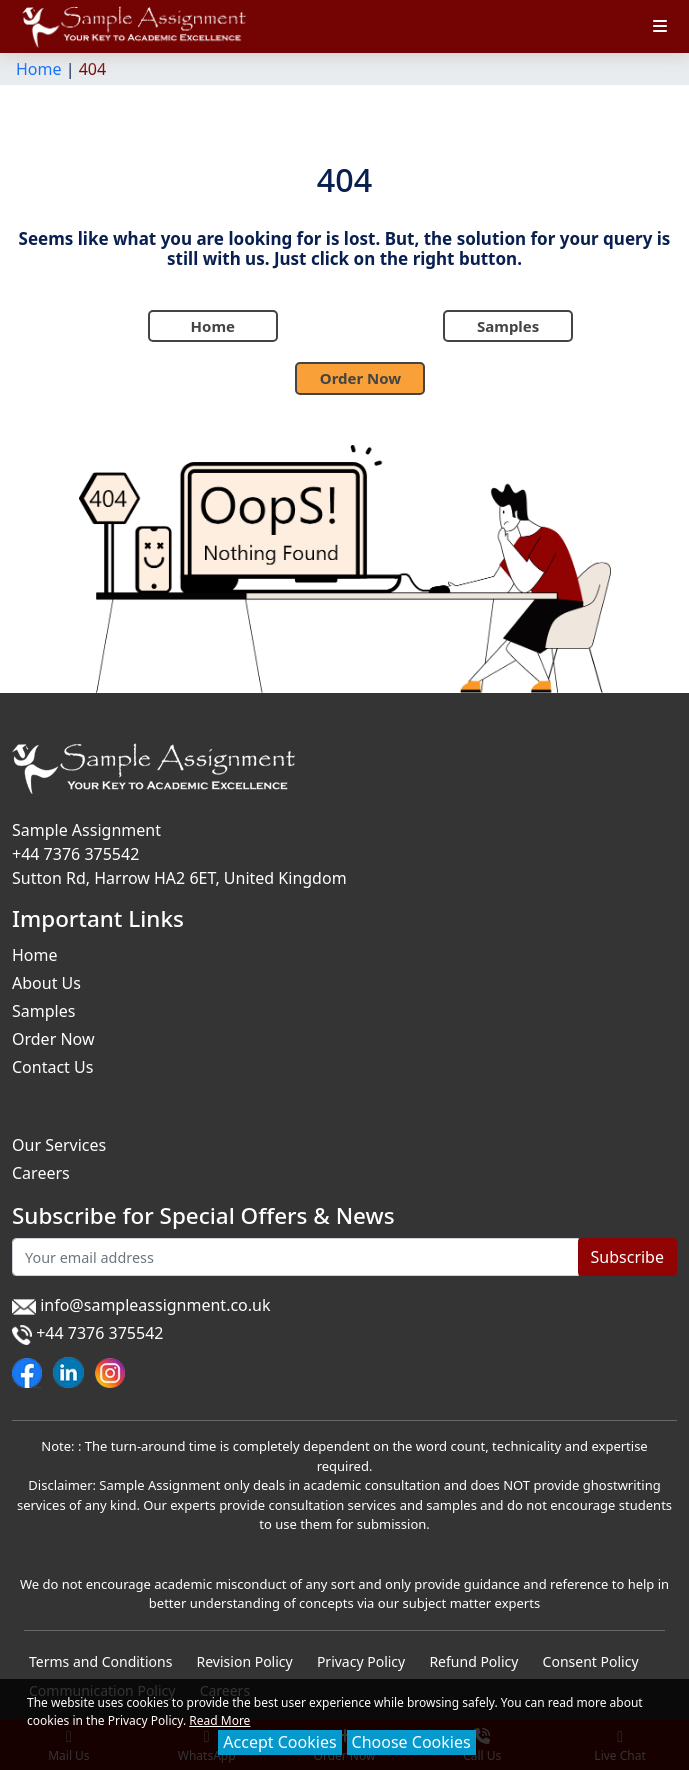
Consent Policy (591, 1661)
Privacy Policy (361, 1661)
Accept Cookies (279, 1742)
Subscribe (627, 1257)
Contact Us (52, 1067)
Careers (41, 1173)
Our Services (59, 1145)
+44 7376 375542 (75, 854)
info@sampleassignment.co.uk (141, 1305)
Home (39, 69)
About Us (46, 983)
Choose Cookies (411, 1742)
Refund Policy (473, 1661)
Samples (508, 326)
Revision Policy (245, 1661)
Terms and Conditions (100, 1661)
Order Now (360, 378)
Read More (219, 1720)
